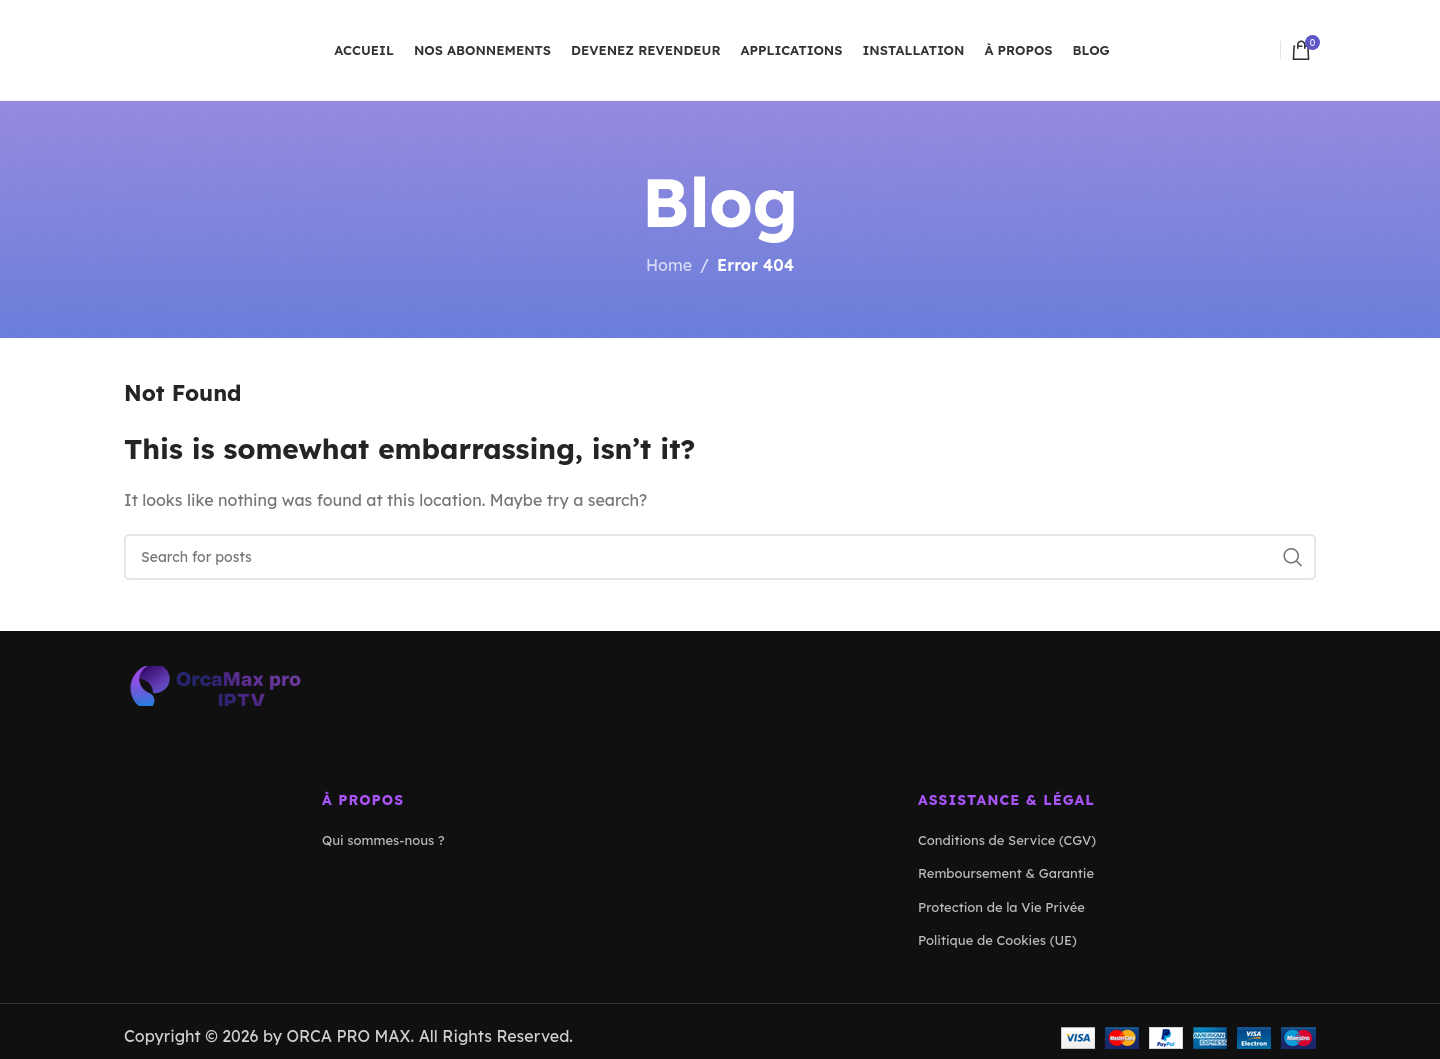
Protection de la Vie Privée (1001, 907)
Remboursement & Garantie (1006, 873)
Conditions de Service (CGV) (1007, 840)
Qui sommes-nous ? (383, 840)
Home (669, 265)
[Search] (720, 557)
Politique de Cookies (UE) (997, 940)
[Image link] (214, 684)
